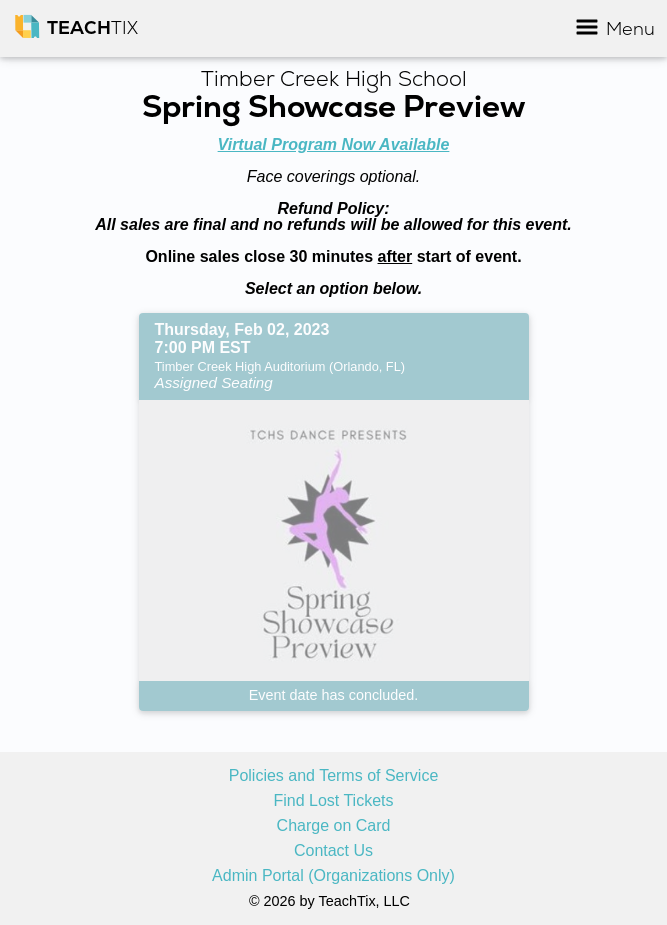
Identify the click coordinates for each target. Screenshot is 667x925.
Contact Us (333, 851)
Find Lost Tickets (333, 801)
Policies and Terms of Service (334, 776)
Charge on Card (334, 826)
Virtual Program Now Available (334, 144)
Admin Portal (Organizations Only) (333, 876)
